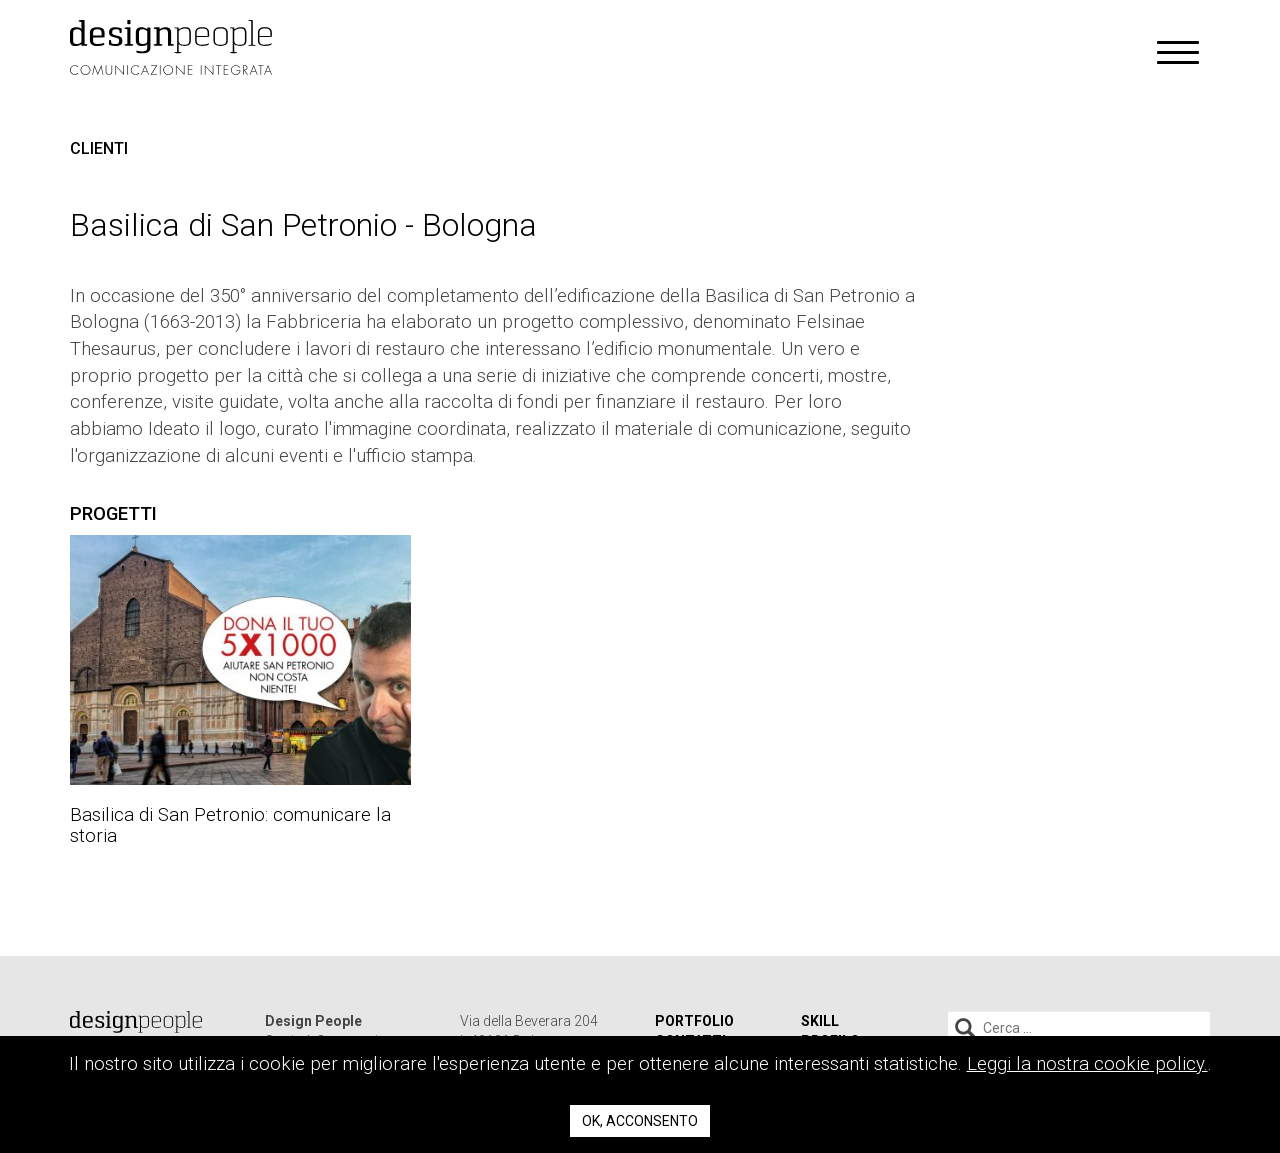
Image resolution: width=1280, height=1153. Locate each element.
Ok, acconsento (640, 1121)
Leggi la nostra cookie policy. (1087, 1064)
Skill (820, 1021)
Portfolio (694, 1021)
